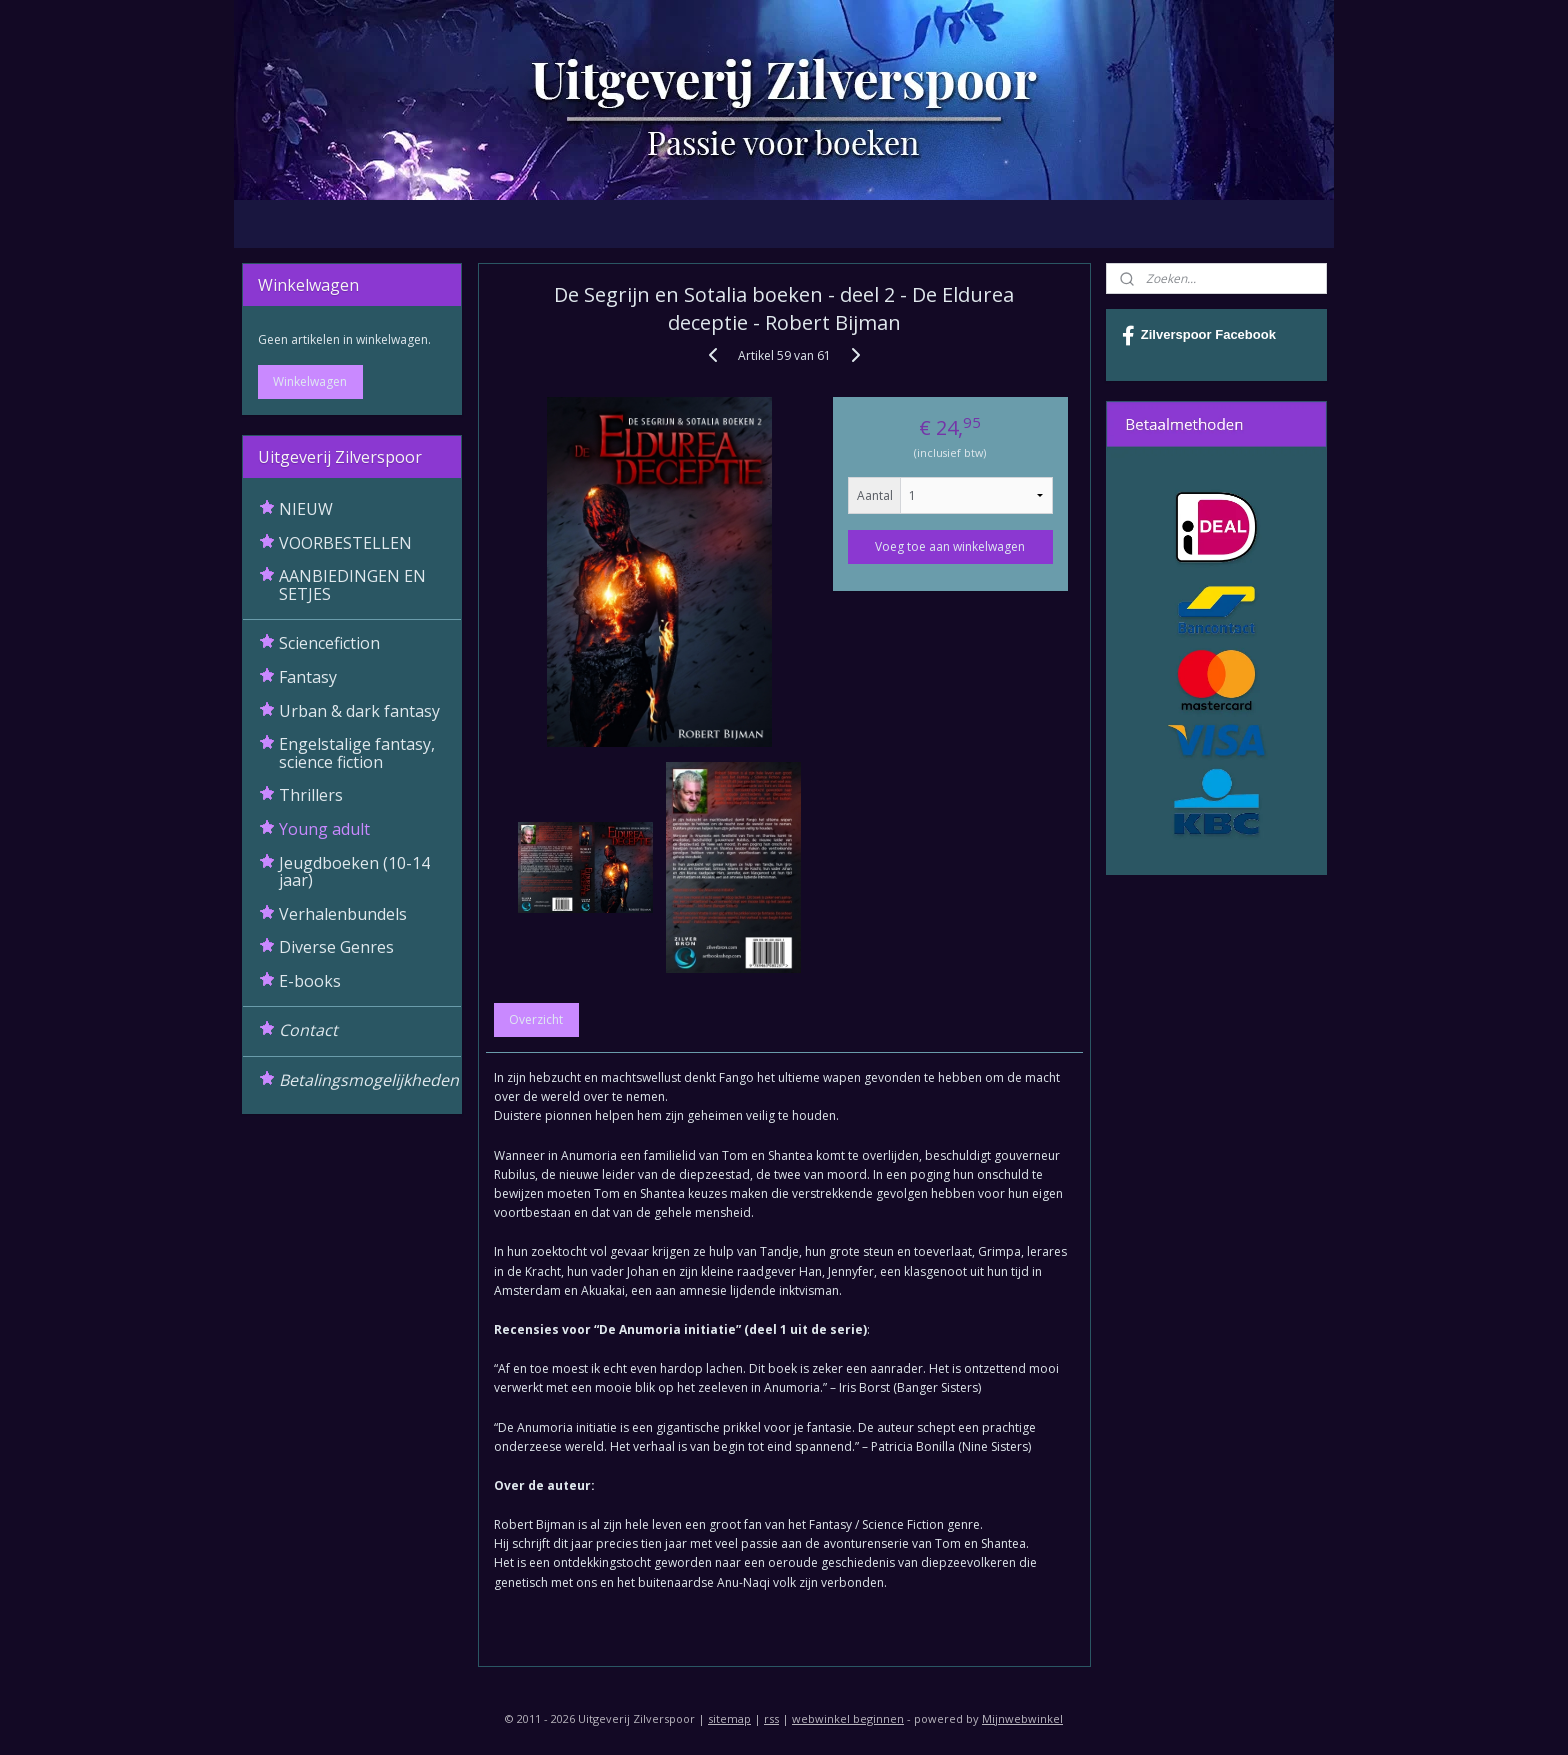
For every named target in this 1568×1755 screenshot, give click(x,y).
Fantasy (308, 677)
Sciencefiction (329, 643)
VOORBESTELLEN (345, 543)
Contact (308, 1030)
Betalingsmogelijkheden (369, 1080)
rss (771, 1718)
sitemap (729, 1718)
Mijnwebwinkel (1022, 1718)
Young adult (324, 829)
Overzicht (536, 1019)
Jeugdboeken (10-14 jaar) (354, 872)
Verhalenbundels (343, 914)
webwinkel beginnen (848, 1718)
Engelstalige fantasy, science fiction (357, 753)
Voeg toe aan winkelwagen (950, 546)
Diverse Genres (336, 947)
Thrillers (311, 795)
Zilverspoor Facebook (1199, 336)
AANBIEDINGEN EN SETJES (352, 585)
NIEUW (306, 509)
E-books (310, 981)
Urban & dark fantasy (359, 711)
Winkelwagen (310, 381)
